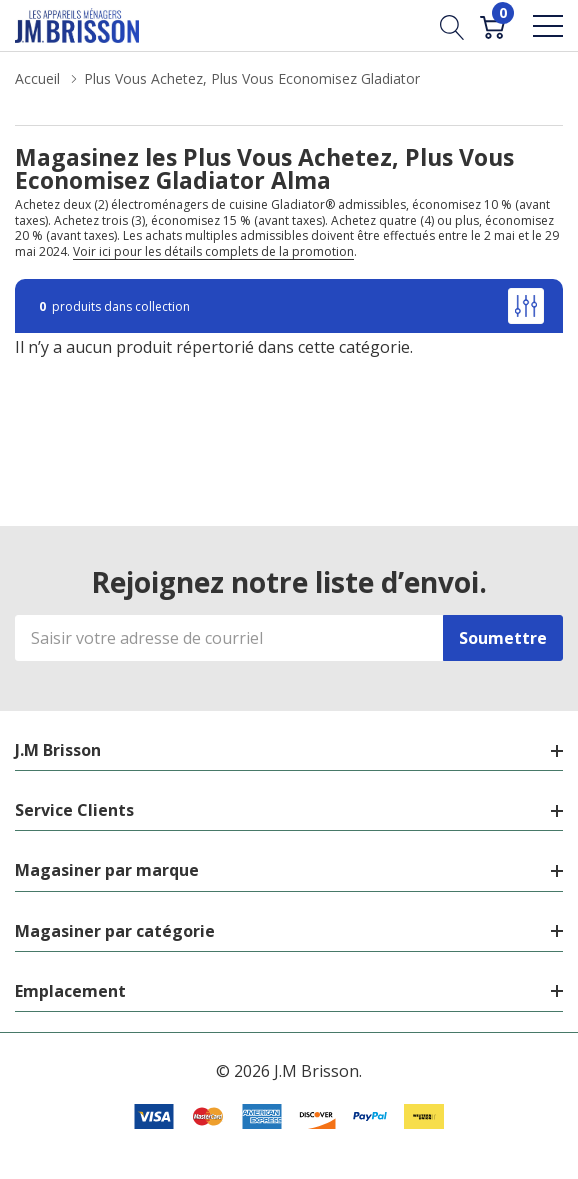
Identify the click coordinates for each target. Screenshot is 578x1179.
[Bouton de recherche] (452, 25)
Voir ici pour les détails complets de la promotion (213, 251)
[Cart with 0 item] (492, 25)
